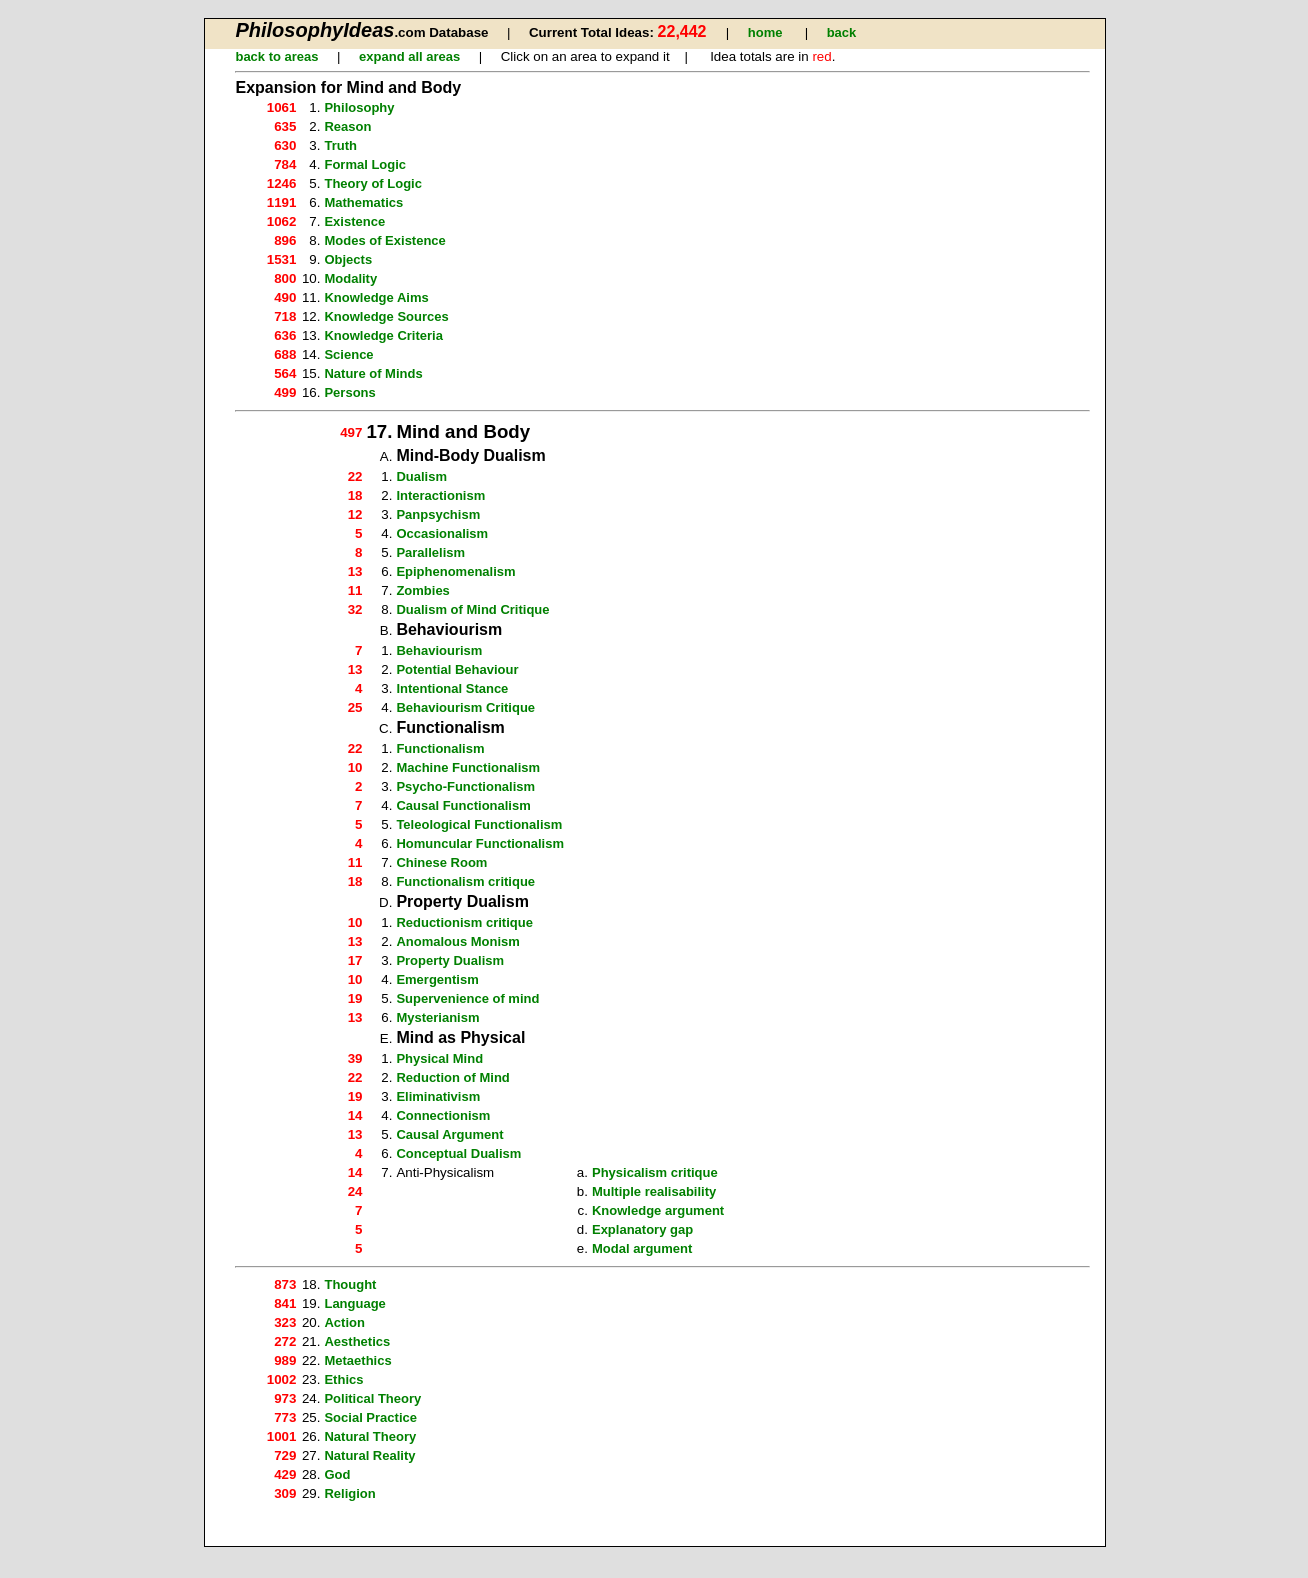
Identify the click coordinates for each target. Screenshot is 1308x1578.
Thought (350, 1284)
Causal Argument (449, 1134)
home (765, 32)
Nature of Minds (373, 373)
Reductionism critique (464, 922)
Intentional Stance (452, 688)
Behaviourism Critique (465, 707)
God (337, 1474)
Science (348, 354)
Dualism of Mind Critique (472, 609)
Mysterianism (437, 1017)
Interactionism (440, 495)
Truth (340, 145)
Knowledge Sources (386, 316)
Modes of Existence (384, 240)
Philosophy (359, 107)
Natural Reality (369, 1455)
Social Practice (370, 1417)
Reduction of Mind (452, 1077)
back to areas (276, 56)
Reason (347, 126)
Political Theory (372, 1398)
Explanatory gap (642, 1229)
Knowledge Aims (376, 297)
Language (354, 1303)
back (842, 32)
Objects (348, 259)
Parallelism (430, 552)
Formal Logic (365, 164)
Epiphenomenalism (455, 571)
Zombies (422, 590)
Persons (349, 392)
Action (344, 1322)
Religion (349, 1493)
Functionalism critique (465, 881)
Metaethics (357, 1360)
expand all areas (409, 56)
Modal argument (642, 1248)
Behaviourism (439, 650)
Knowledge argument (658, 1210)
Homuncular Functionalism (480, 843)
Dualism (421, 476)
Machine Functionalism (468, 767)
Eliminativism (438, 1096)
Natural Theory (370, 1436)
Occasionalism (442, 533)
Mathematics (363, 202)
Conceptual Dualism (458, 1153)
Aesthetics (357, 1341)
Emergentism (437, 979)
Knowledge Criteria (383, 335)
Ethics (343, 1379)
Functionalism (440, 748)
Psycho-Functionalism (465, 786)
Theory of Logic (373, 183)
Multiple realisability (654, 1191)
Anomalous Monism (458, 941)
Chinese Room (441, 862)
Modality (350, 278)
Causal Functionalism (463, 805)
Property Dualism (450, 960)
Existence (354, 221)
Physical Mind (439, 1058)
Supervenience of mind (467, 998)
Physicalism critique (655, 1172)
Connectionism (443, 1115)
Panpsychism (438, 514)
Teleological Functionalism (479, 824)
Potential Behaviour (457, 669)
